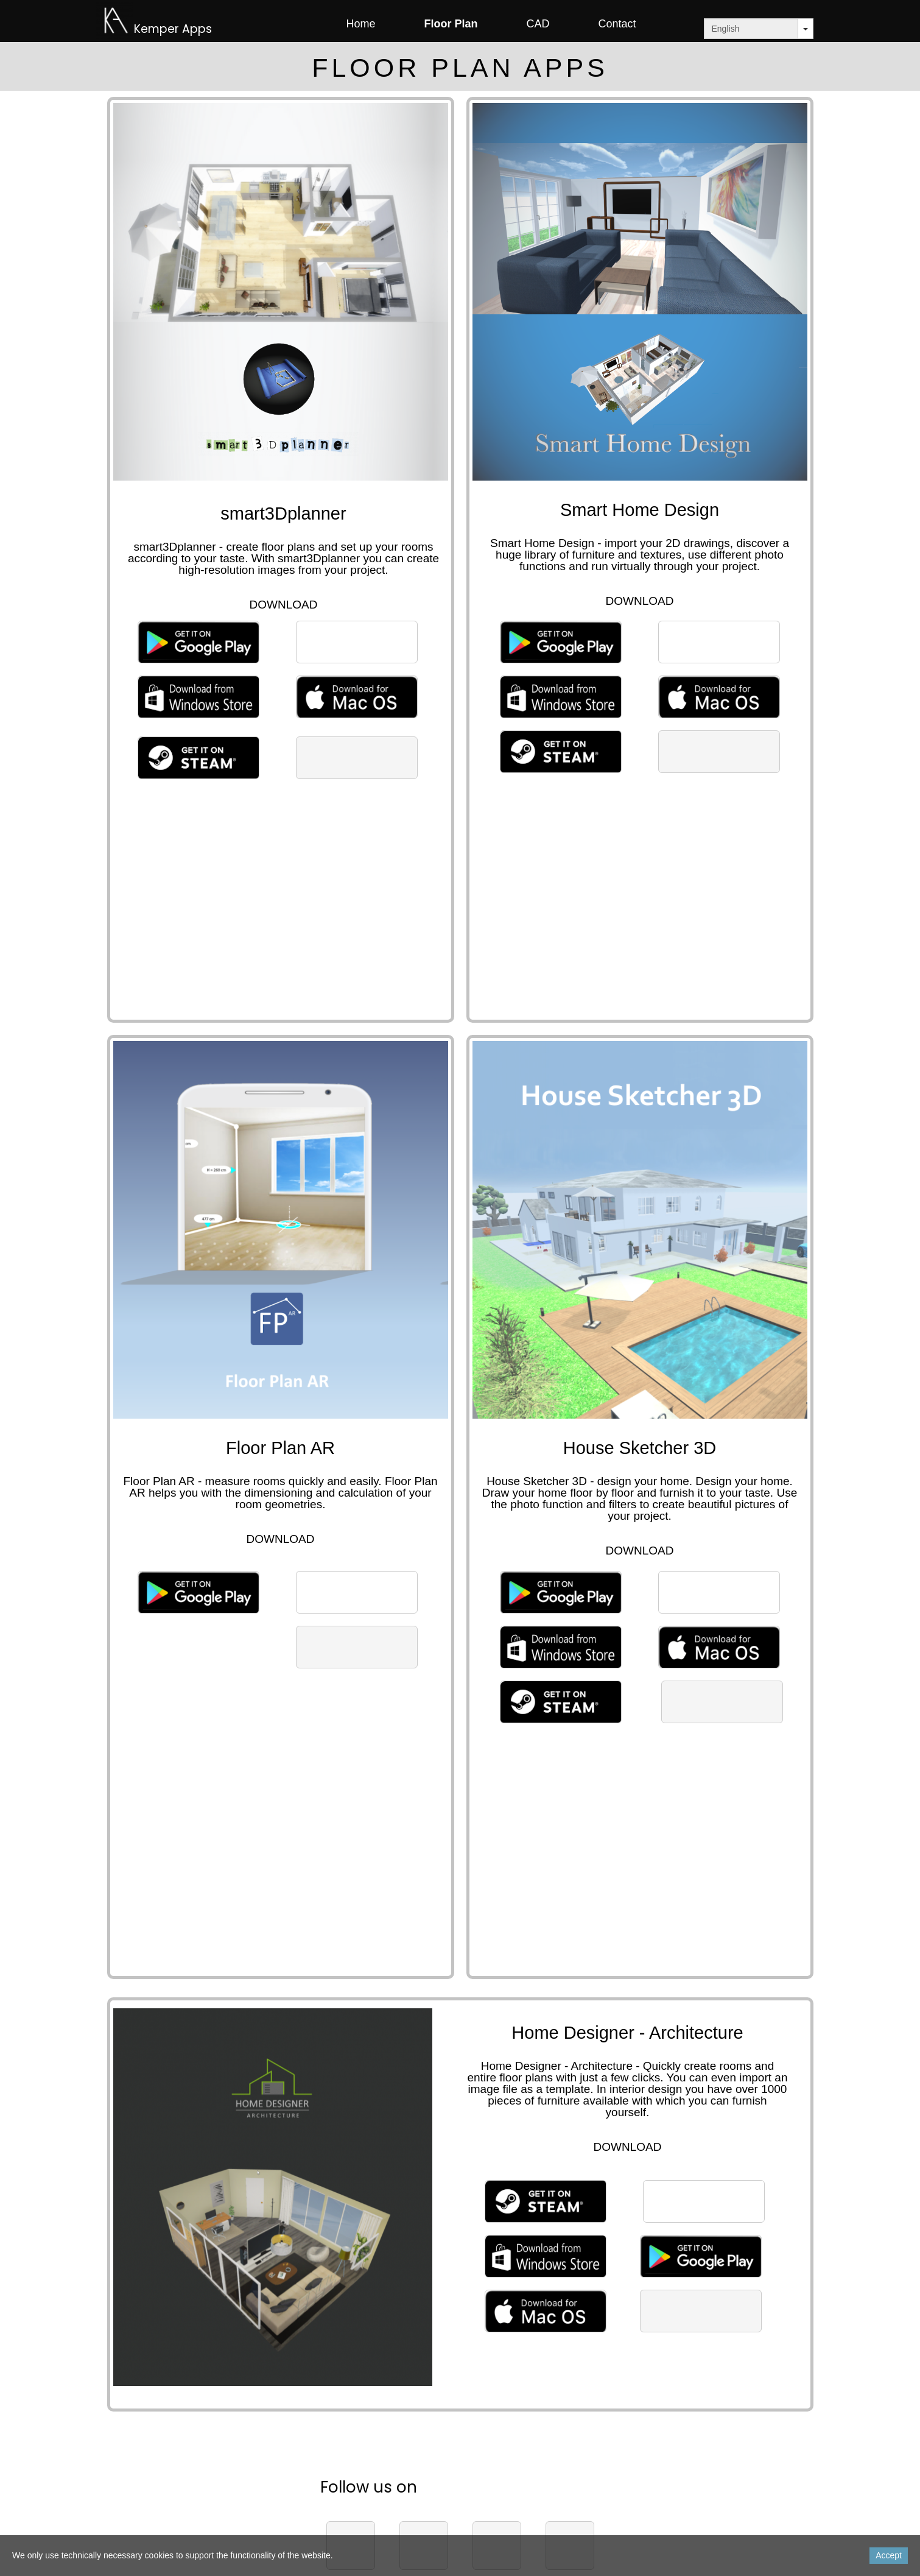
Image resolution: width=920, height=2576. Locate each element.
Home (360, 24)
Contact (617, 24)
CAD (537, 24)
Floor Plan (450, 24)
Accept (889, 2555)
